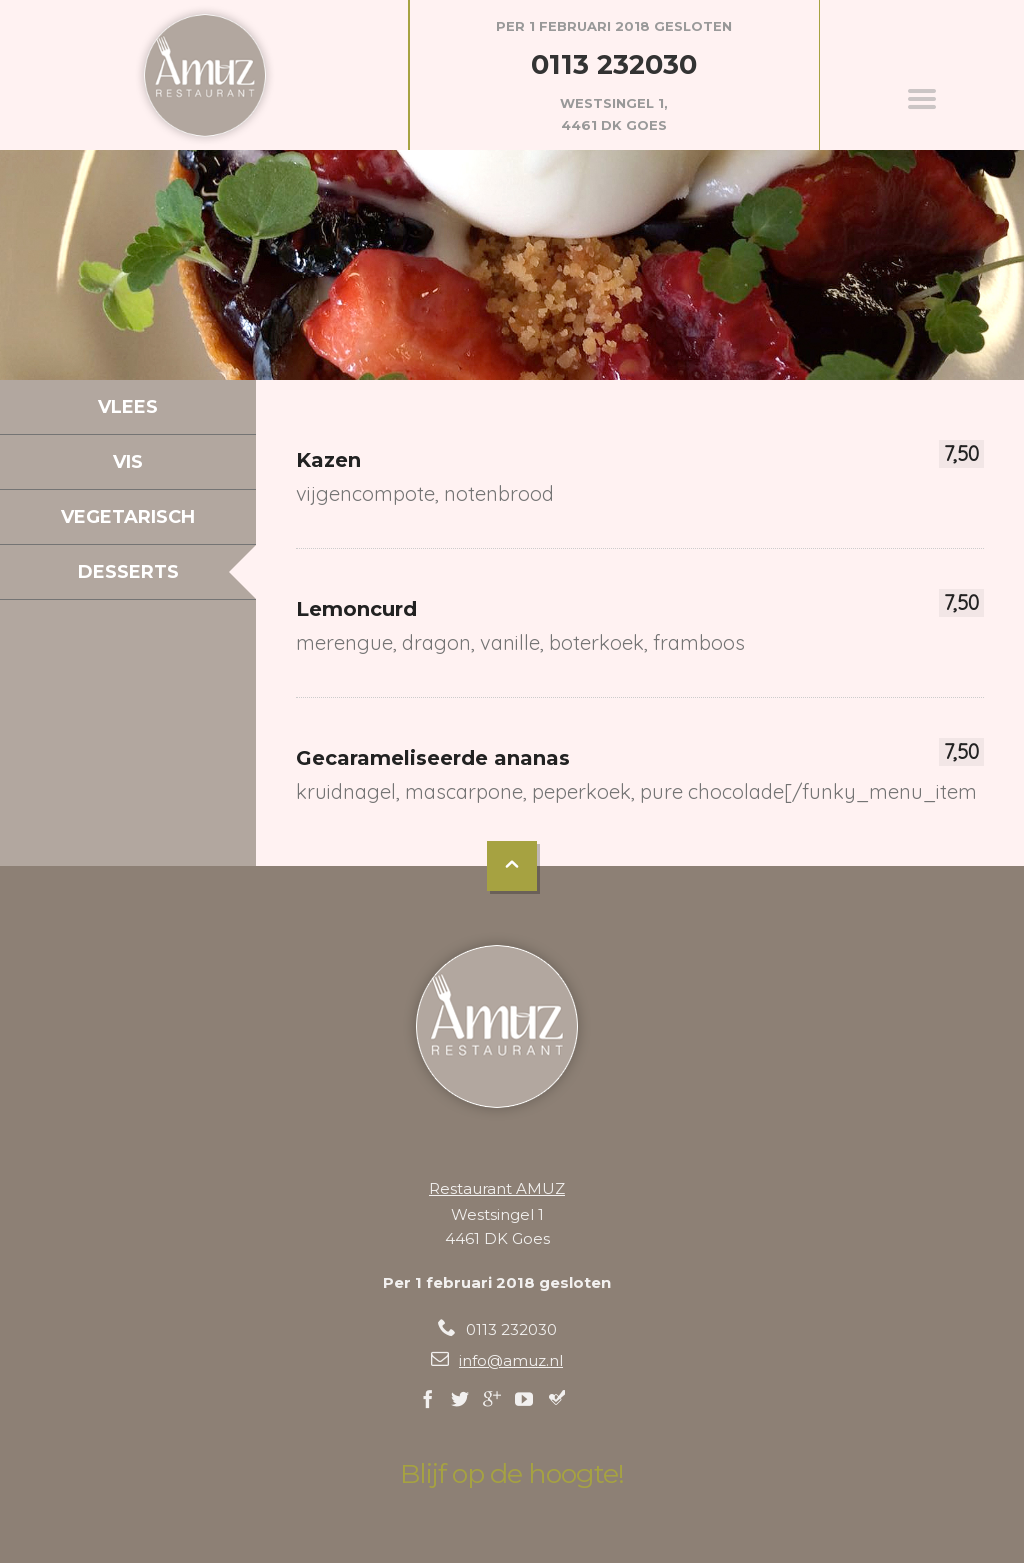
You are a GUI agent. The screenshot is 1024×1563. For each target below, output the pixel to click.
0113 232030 (614, 64)
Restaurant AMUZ (497, 1188)
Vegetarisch (128, 517)
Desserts (128, 572)
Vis (128, 462)
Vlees (128, 407)
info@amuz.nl (511, 1360)
